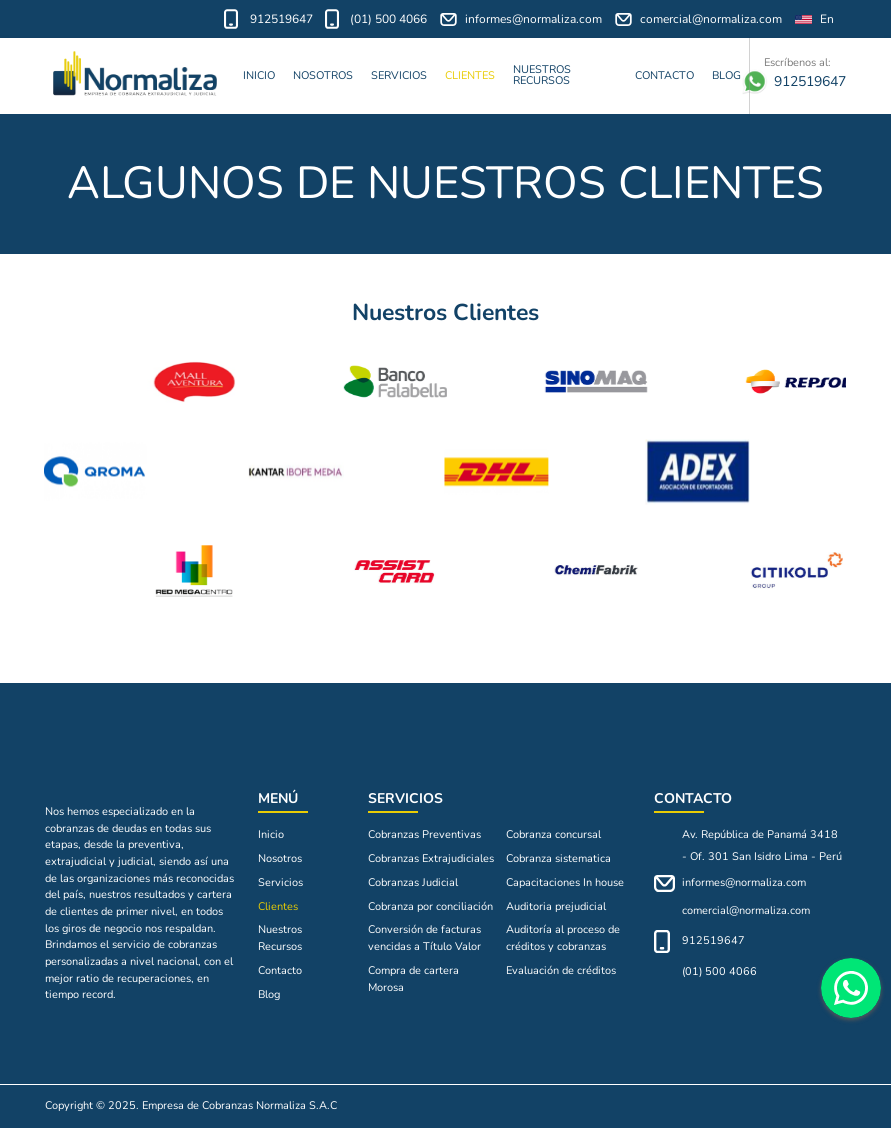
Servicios (399, 75)
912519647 (268, 19)
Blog (726, 75)
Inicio (259, 75)
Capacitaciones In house (565, 882)
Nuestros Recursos (542, 75)
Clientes (470, 75)
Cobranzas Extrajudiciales (431, 858)
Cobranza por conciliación (430, 906)
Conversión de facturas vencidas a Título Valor (424, 938)
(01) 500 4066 (376, 19)
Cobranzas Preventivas (424, 834)
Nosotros (323, 75)
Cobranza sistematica (558, 858)
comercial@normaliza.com (699, 19)
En (815, 19)
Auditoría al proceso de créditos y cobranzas (563, 938)
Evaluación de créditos (561, 970)
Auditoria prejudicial (556, 906)
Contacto (664, 75)
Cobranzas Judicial (413, 882)
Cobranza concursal (553, 834)
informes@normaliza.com (521, 19)
